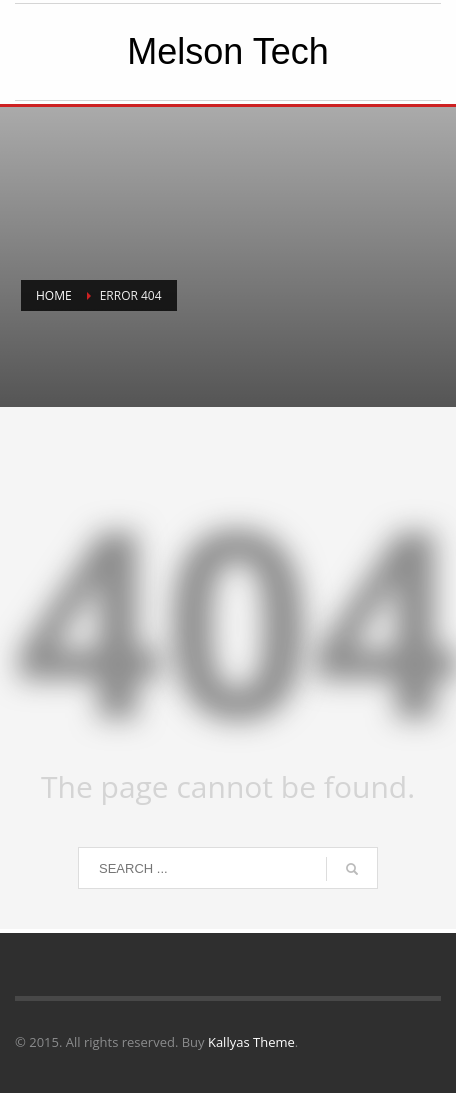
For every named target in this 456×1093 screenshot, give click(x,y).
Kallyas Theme (251, 1042)
